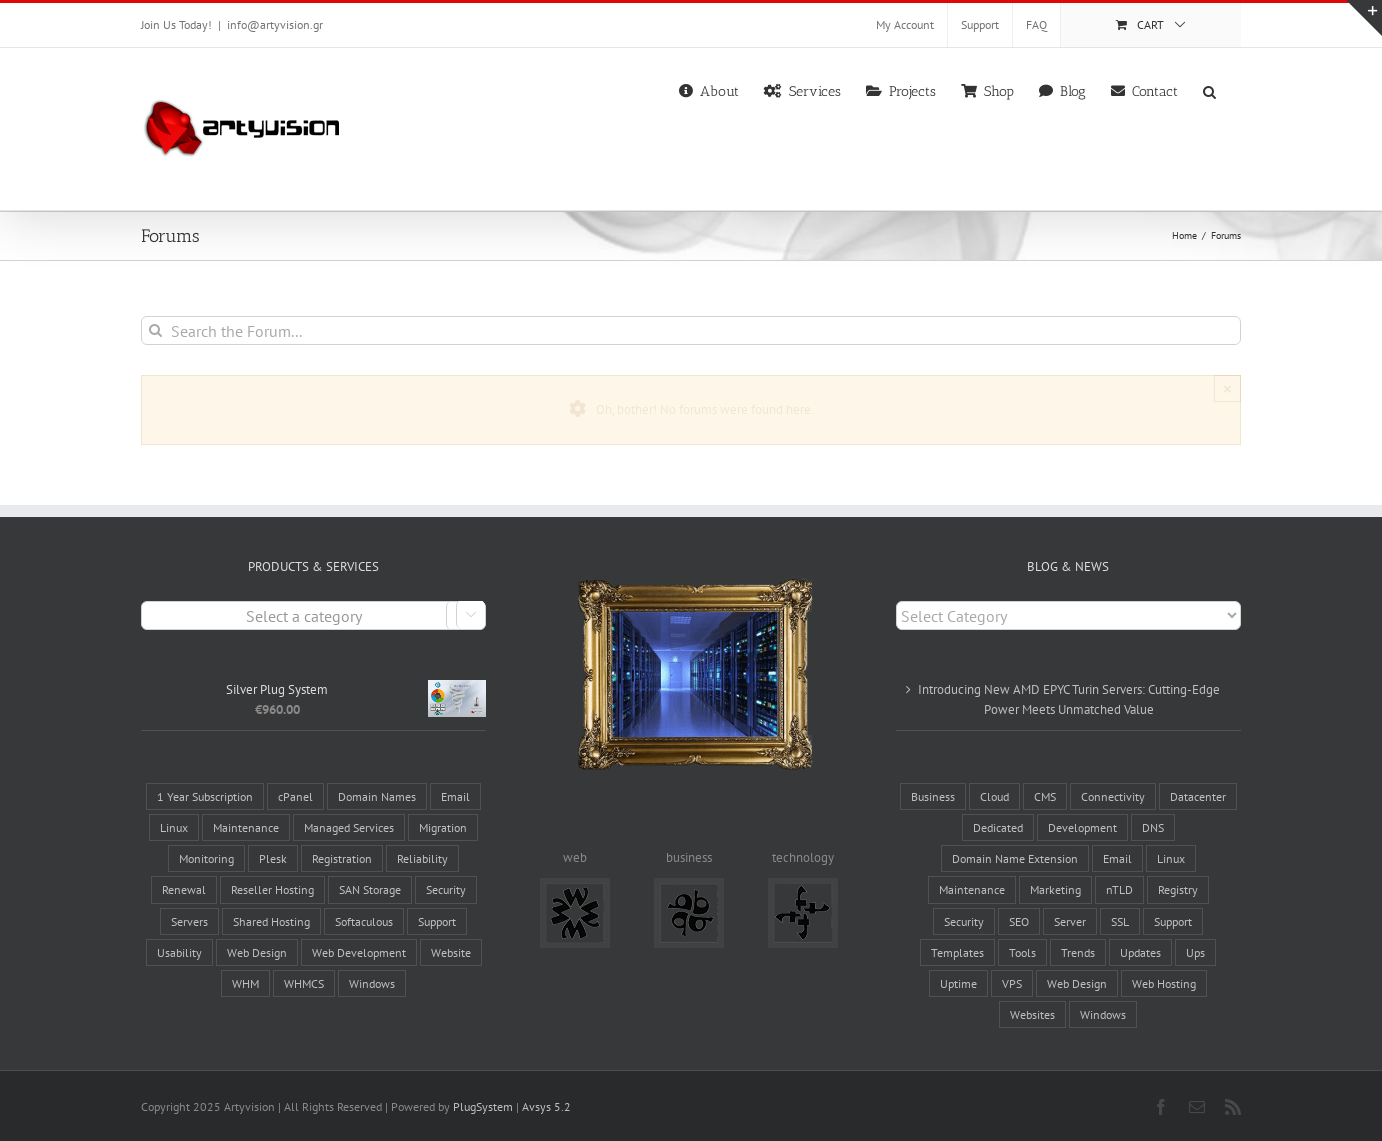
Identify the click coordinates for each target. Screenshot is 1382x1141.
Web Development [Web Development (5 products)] (359, 952)
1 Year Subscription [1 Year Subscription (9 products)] (205, 796)
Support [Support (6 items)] (1173, 921)
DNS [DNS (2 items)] (1153, 827)
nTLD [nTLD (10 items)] (1119, 889)
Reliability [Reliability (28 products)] (422, 858)
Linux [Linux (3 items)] (1171, 858)
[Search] (155, 330)
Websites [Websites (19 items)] (1032, 1014)
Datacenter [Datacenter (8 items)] (1198, 796)
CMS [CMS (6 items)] (1045, 796)
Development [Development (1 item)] (1082, 827)
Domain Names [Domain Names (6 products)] (377, 796)
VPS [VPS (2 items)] (1012, 983)
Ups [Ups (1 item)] (1195, 952)
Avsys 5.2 (546, 1106)
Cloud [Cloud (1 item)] (994, 796)
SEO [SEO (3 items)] (1019, 921)
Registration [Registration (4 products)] (342, 858)
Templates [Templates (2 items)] (957, 952)
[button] (1209, 90)
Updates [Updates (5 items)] (1140, 952)
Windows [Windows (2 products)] (372, 983)
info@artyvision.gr (275, 24)
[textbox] (313, 616)
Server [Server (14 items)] (1070, 921)
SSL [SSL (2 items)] (1120, 921)
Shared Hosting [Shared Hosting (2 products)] (271, 921)
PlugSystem (483, 1106)
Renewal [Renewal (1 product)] (184, 889)
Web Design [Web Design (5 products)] (257, 952)
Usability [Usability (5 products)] (179, 952)
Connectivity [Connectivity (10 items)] (1113, 796)
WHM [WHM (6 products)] (245, 983)
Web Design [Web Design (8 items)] (1077, 983)
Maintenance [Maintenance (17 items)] (972, 889)
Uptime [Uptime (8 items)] (958, 983)
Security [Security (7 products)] (446, 889)
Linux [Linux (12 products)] (174, 827)
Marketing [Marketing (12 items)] (1055, 889)
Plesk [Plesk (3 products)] (273, 858)
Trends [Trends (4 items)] (1078, 952)
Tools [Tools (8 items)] (1022, 952)
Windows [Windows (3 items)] (1103, 1014)
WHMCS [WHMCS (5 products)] (304, 983)
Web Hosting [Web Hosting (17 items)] (1164, 983)
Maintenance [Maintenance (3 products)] (246, 827)
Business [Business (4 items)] (933, 796)
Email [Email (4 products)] (455, 796)
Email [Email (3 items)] (1117, 858)
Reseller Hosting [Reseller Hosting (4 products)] (272, 889)
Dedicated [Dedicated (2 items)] (998, 827)
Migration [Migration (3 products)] (443, 827)
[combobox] (313, 615)
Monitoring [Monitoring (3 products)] (206, 858)
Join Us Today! (176, 24)
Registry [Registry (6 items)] (1178, 889)
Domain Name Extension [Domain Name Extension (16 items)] (1015, 858)
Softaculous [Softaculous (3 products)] (364, 921)
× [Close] (1227, 388)
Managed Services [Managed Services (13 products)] (349, 827)
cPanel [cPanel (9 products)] (295, 796)
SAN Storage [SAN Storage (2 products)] (370, 889)
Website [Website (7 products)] (451, 952)
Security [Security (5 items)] (964, 921)
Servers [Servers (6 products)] (189, 921)
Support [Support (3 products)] (437, 921)
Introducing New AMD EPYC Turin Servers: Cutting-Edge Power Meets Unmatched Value (1069, 699)
